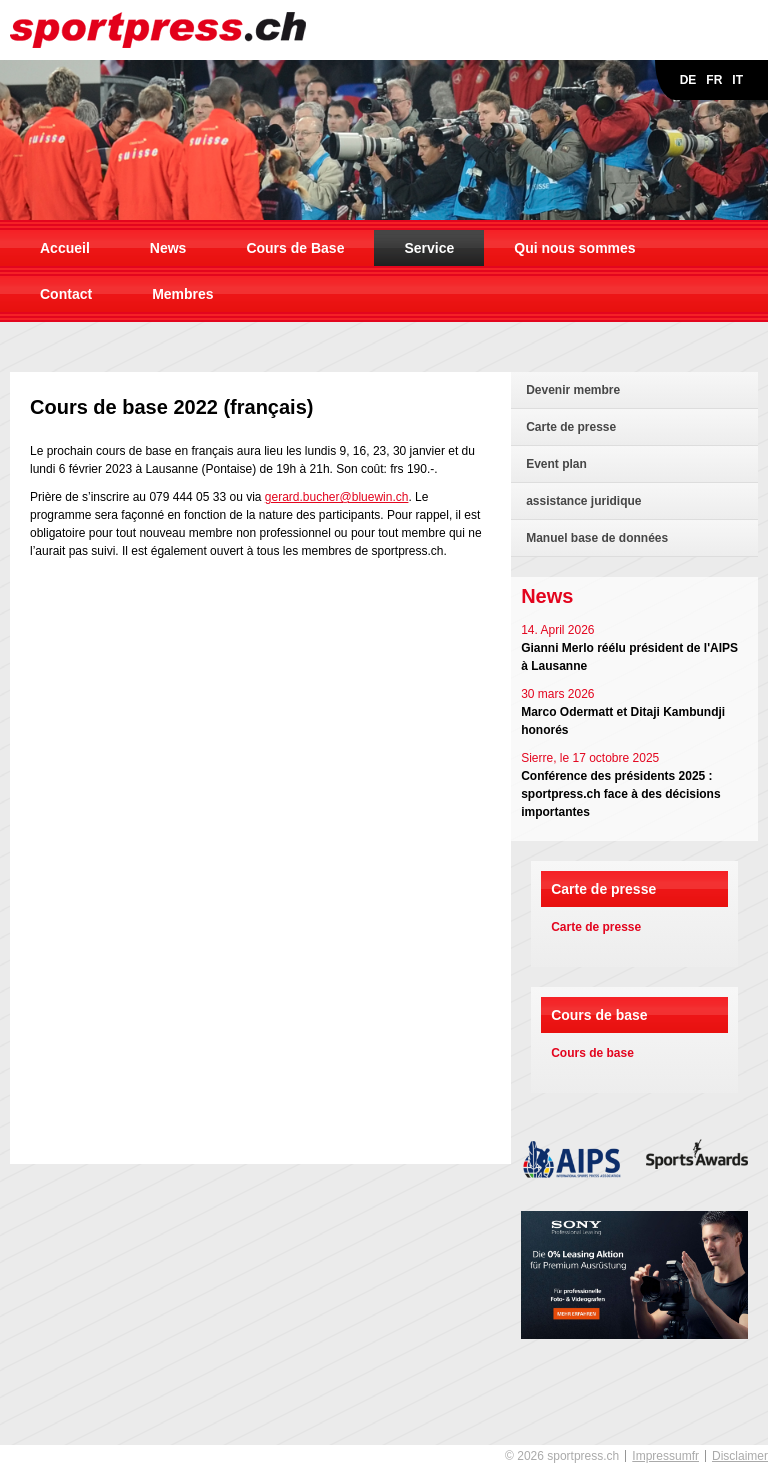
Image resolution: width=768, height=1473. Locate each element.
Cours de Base (295, 248)
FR (714, 80)
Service (429, 248)
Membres (182, 294)
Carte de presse (571, 427)
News (168, 248)
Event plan (556, 464)
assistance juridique (583, 501)
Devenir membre (573, 390)
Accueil (65, 248)
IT (737, 80)
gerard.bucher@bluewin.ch (337, 497)
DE (688, 80)
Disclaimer (740, 1456)
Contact (66, 294)
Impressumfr (665, 1456)
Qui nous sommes (574, 248)
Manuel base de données (597, 538)
